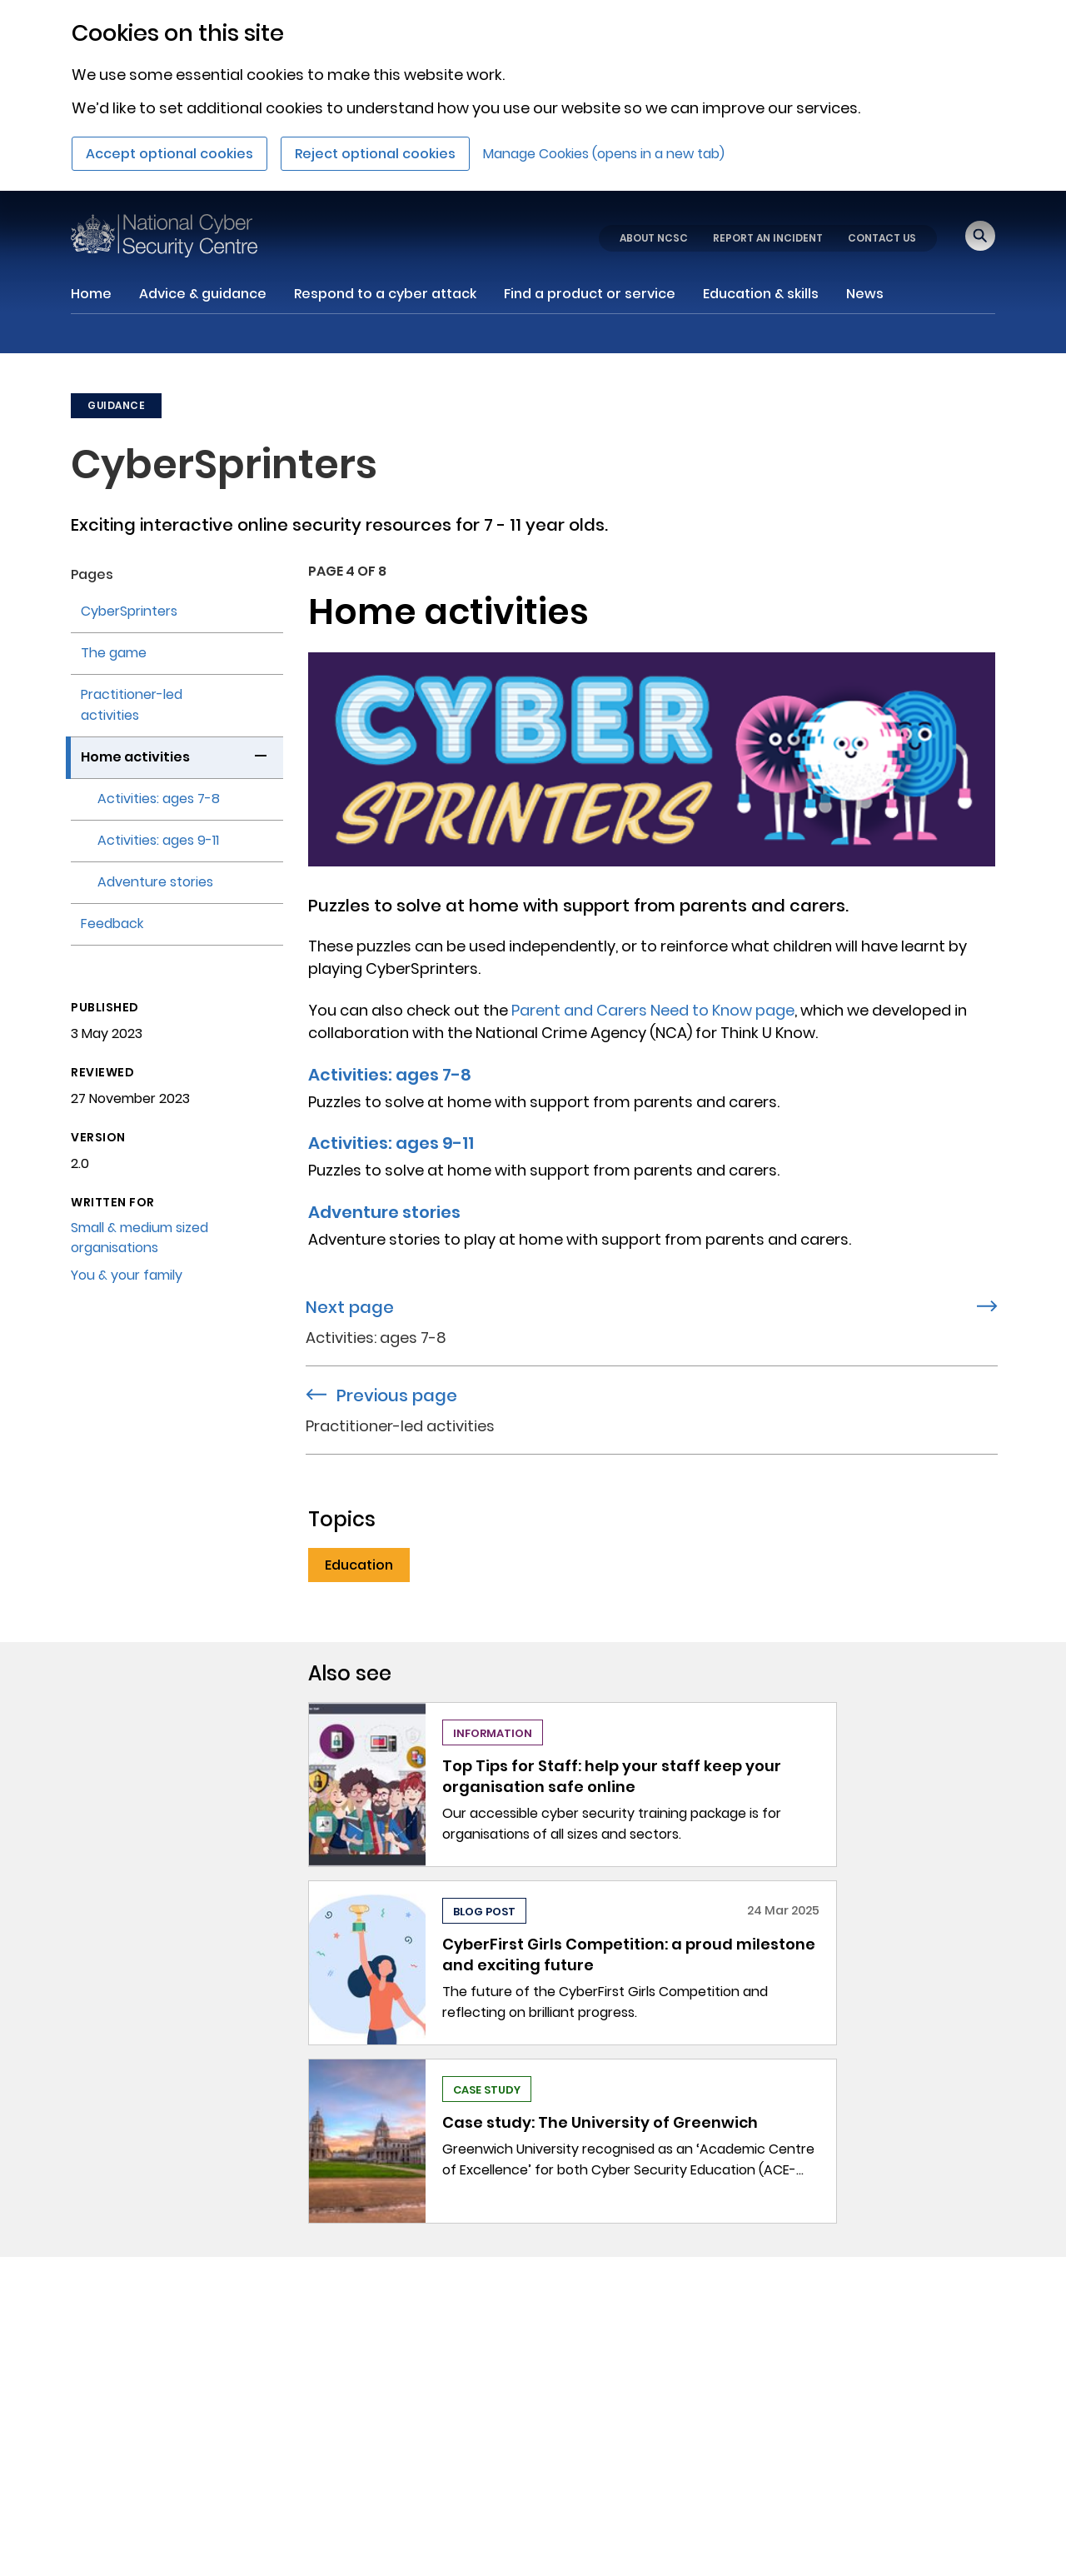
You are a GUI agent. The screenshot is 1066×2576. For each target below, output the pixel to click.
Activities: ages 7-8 (389, 1074)
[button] (260, 752)
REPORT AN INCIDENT (768, 238)
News (865, 293)
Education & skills (761, 293)
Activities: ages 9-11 (391, 1143)
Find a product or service (589, 293)
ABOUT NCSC (654, 238)
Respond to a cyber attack (385, 293)
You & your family (126, 1275)
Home (91, 293)
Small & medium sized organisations (139, 1238)
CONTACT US (882, 238)
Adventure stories (384, 1212)
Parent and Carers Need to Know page (653, 1010)
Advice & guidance (202, 293)
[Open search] (980, 236)
